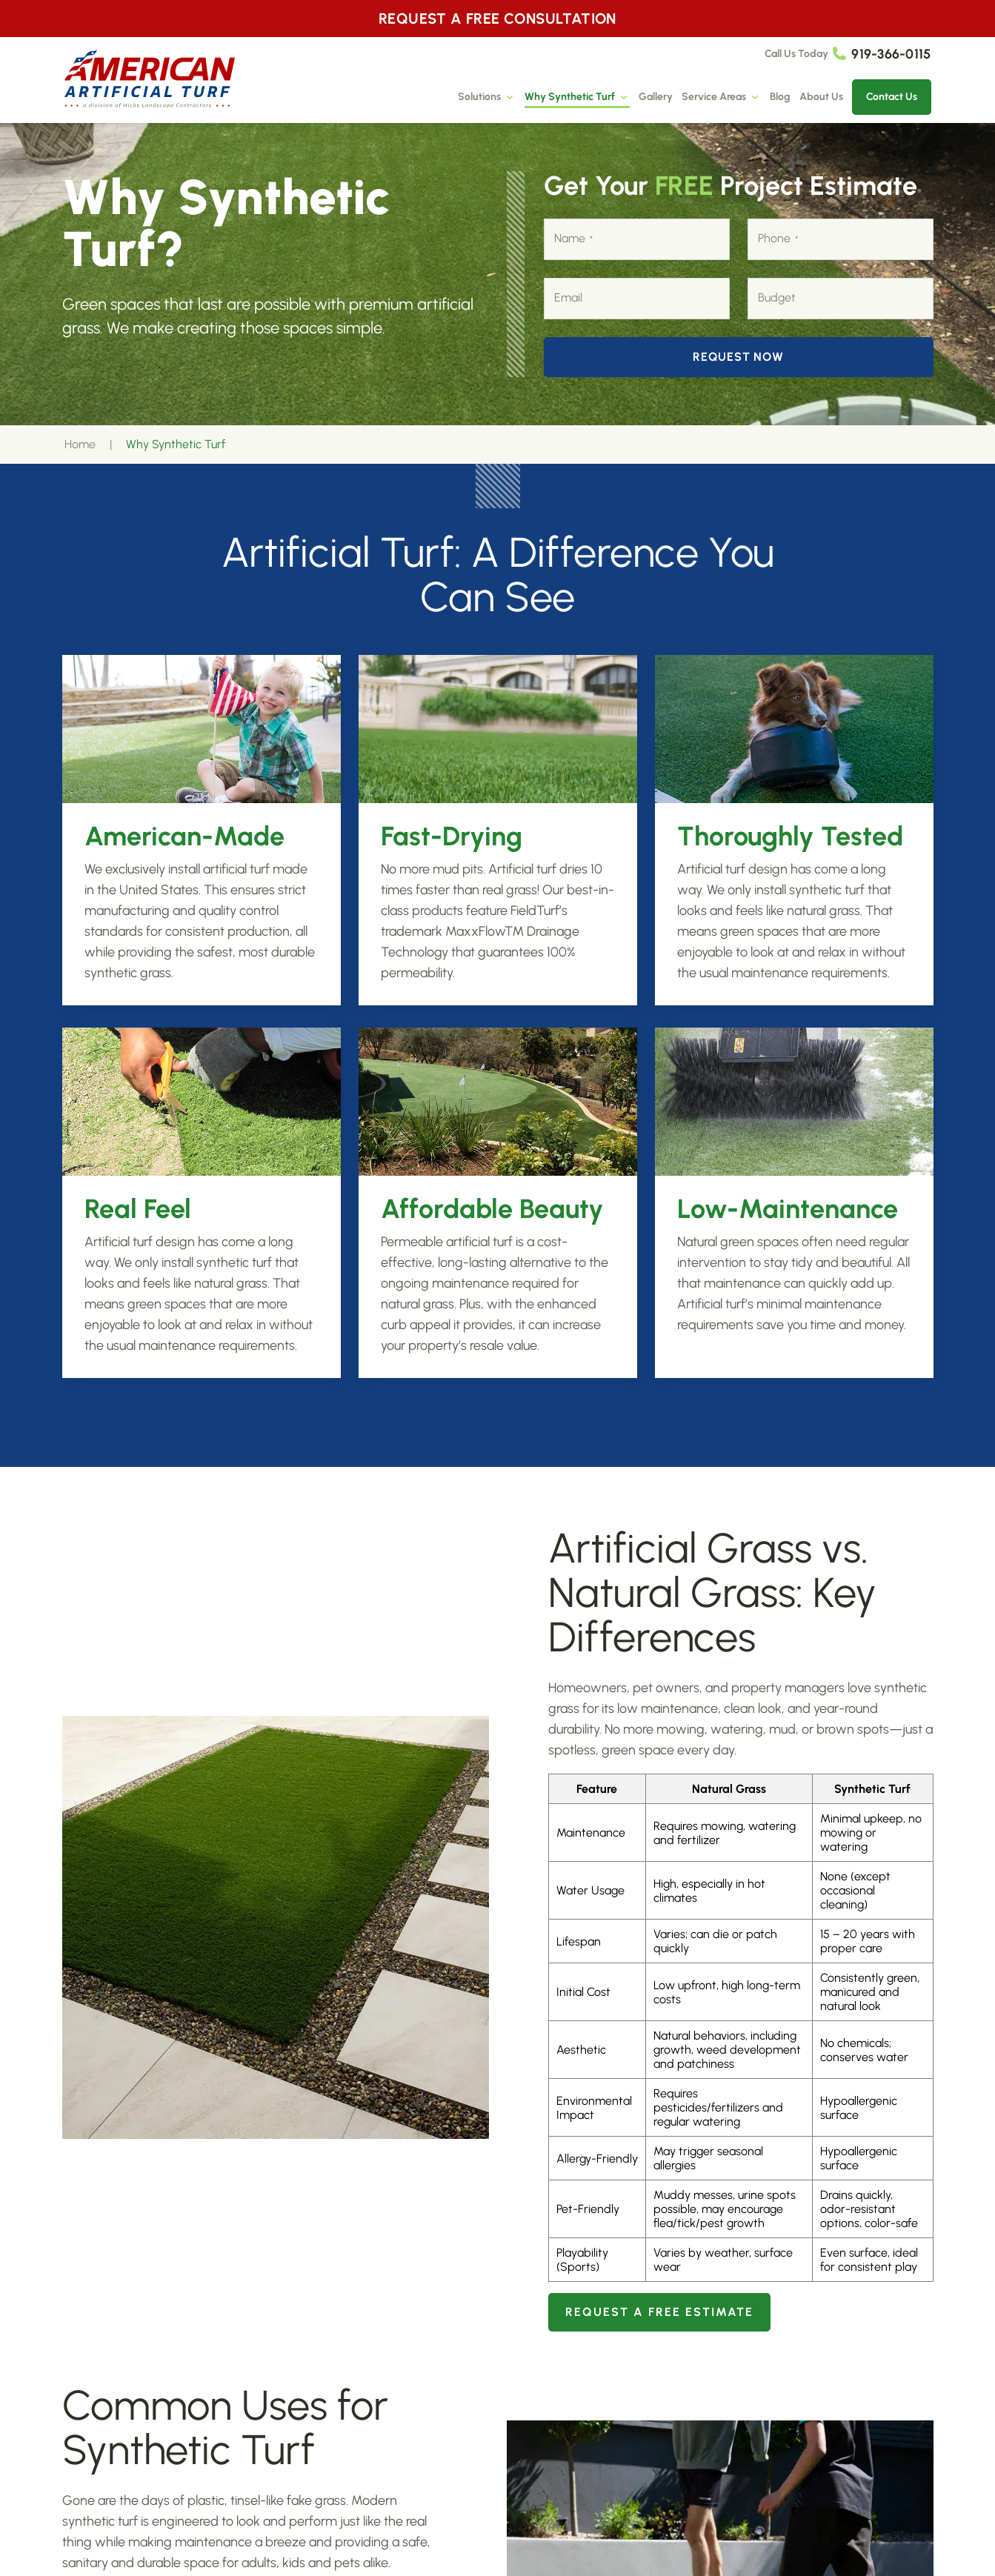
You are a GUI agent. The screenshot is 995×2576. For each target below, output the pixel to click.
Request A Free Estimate (659, 2312)
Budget (777, 297)
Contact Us (891, 96)
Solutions (487, 97)
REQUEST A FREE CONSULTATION (497, 18)
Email (568, 297)
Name (573, 238)
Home (80, 444)
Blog (780, 96)
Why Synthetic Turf (577, 97)
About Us (821, 96)
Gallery (656, 96)
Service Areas (721, 97)
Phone (778, 238)
